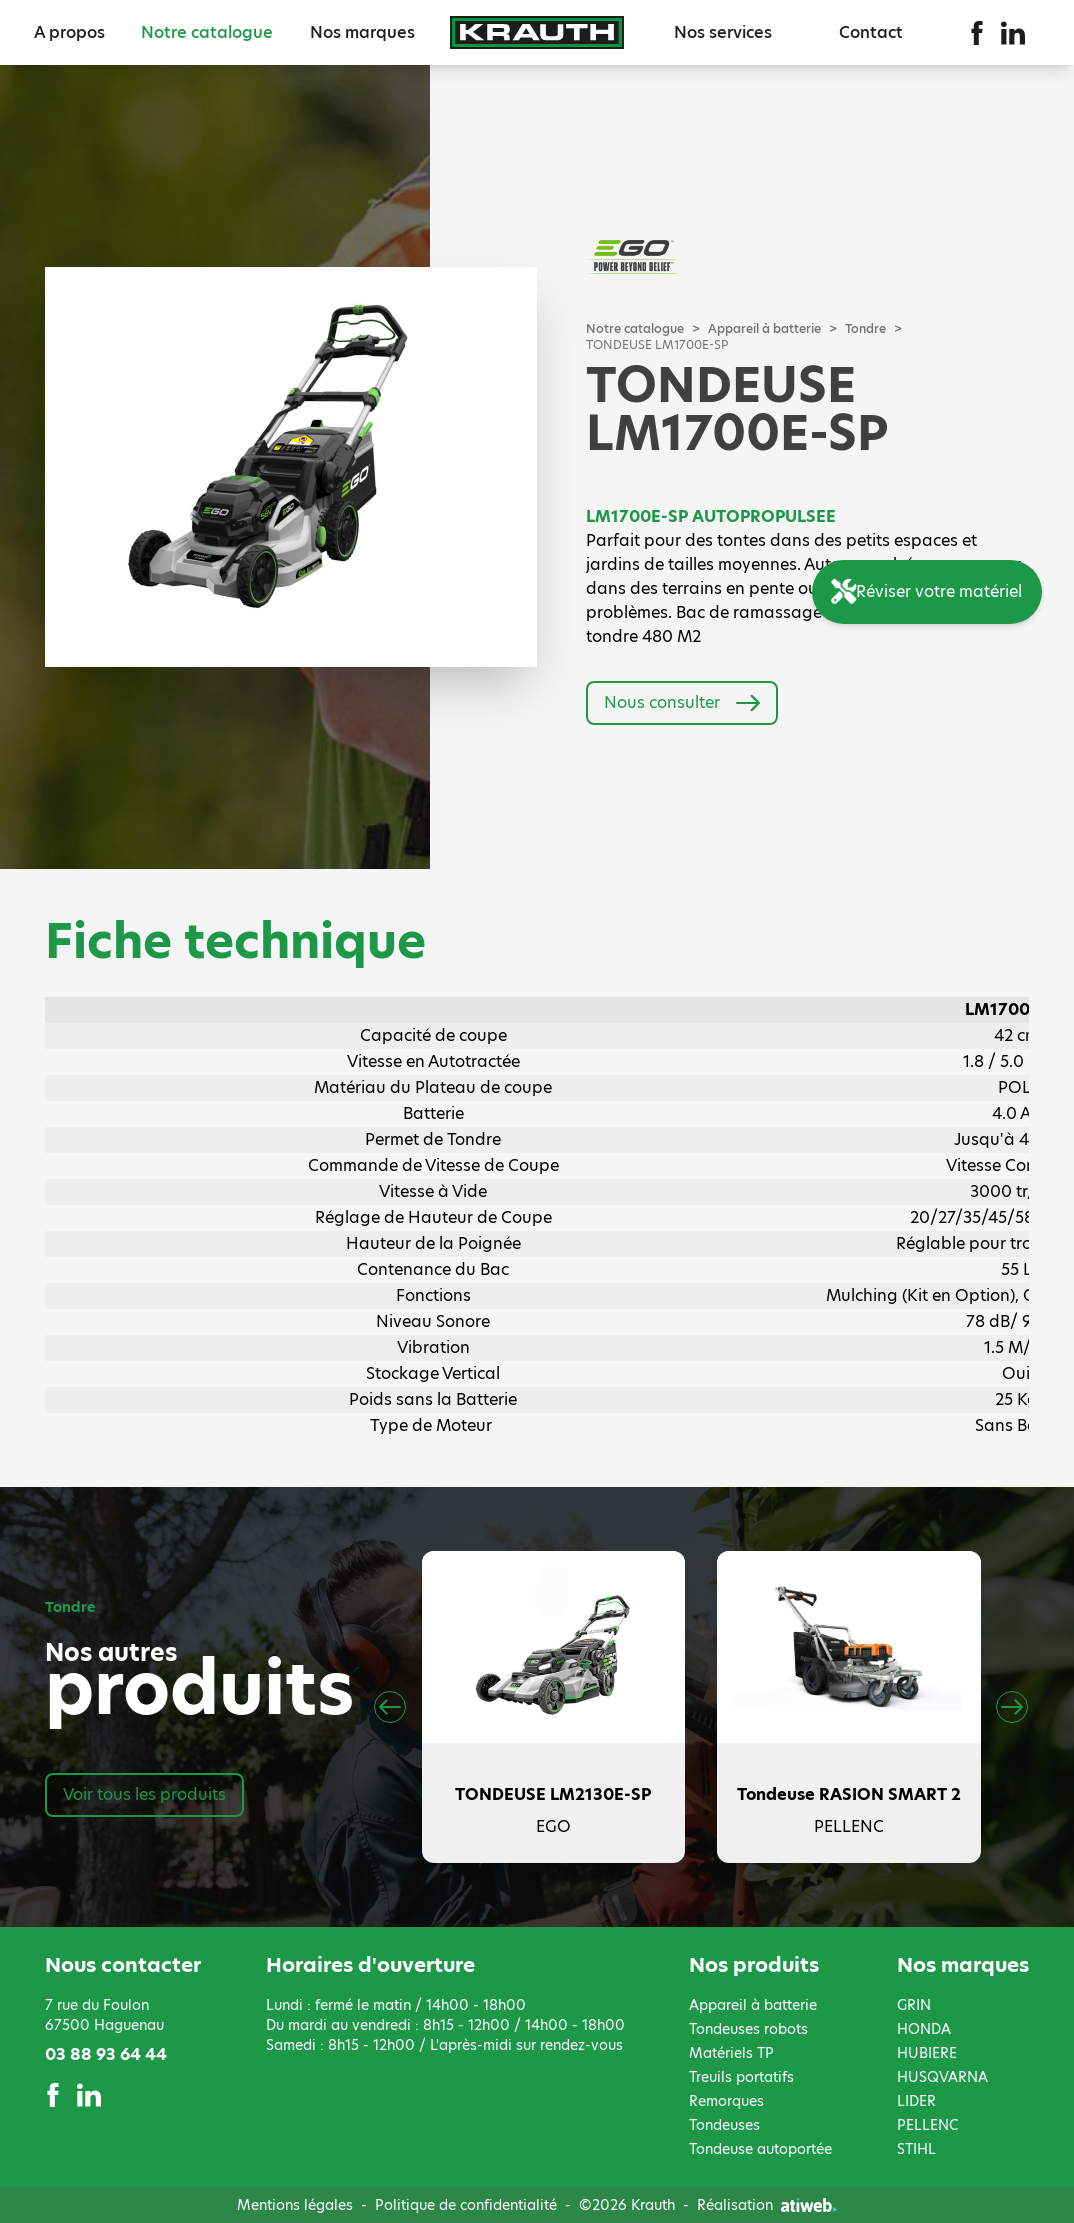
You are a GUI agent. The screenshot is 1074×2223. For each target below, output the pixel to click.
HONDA (924, 2029)
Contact (871, 32)
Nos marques (362, 32)
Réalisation (767, 2205)
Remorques (726, 2101)
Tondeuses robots (748, 2029)
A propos (69, 32)
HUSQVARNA (942, 2077)
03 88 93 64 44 (106, 2054)
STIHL (916, 2149)
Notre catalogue (207, 32)
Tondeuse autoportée (760, 2149)
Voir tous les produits (144, 1794)
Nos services (723, 32)
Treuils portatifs (741, 2077)
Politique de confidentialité (466, 2205)
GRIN (914, 2005)
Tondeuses (724, 2125)
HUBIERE (927, 2053)
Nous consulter (682, 703)
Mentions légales (295, 2205)
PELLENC (927, 2125)
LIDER (916, 2101)
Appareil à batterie (764, 329)
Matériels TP (731, 2053)
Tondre (865, 329)
